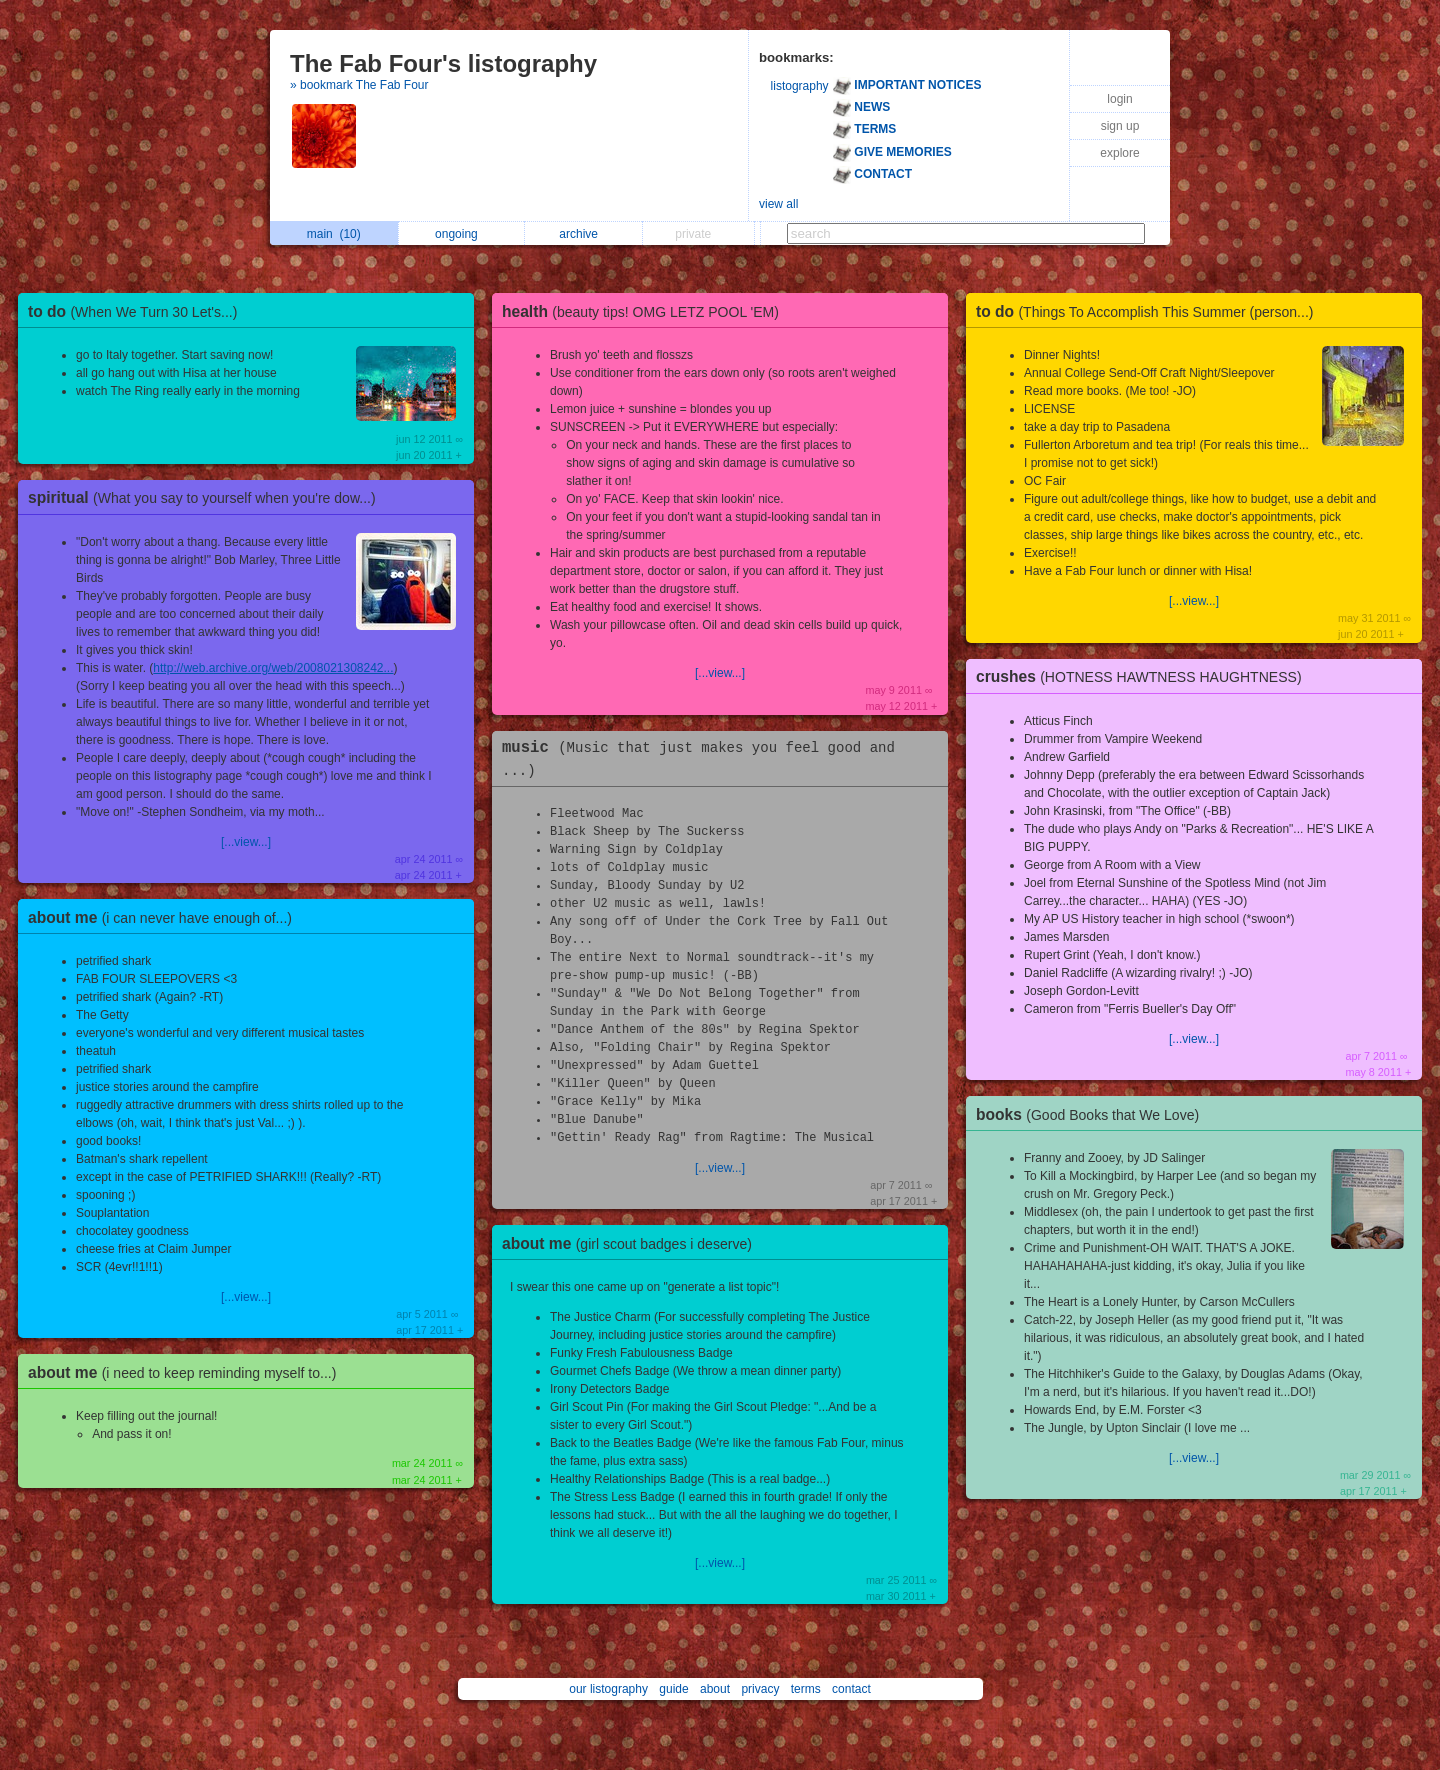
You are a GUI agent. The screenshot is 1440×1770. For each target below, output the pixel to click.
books (1092, 1114)
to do (137, 311)
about (715, 1689)
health (645, 311)
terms (806, 1689)
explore (1119, 153)
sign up (1120, 126)
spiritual (207, 497)
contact (851, 1689)
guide (673, 1689)
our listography (608, 1689)
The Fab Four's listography (443, 63)
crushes (1144, 676)
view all (778, 204)
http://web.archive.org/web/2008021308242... (273, 668)
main (334, 234)
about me (165, 917)
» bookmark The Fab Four (359, 85)
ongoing (461, 234)
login (1119, 99)
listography (800, 86)
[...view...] (246, 842)
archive (583, 234)
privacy (760, 1689)
